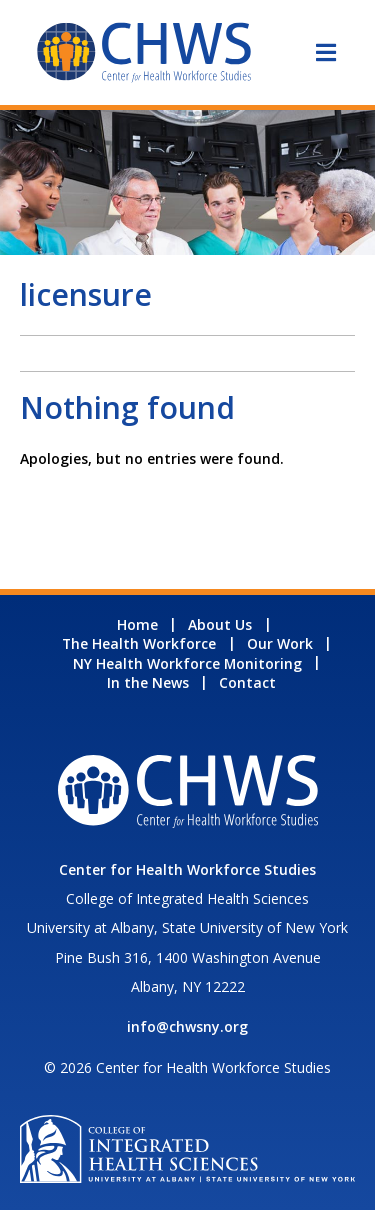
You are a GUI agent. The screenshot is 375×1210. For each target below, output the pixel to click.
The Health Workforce (139, 643)
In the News (148, 682)
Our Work (280, 643)
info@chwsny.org (187, 1026)
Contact (247, 682)
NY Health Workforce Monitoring (187, 663)
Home (137, 624)
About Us (220, 624)
